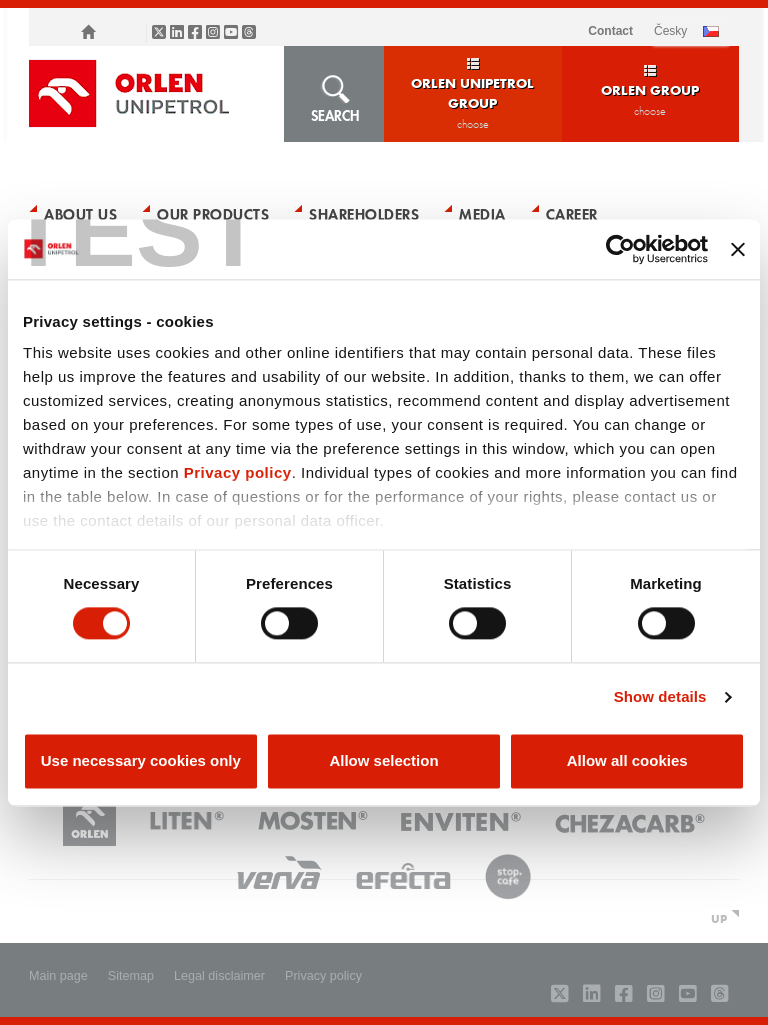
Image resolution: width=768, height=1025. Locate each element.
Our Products (213, 213)
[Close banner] (738, 249)
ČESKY (670, 31)
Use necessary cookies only (141, 760)
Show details (660, 697)
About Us (80, 213)
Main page (58, 976)
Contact (610, 31)
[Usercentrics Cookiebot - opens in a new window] (620, 249)
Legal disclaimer (219, 976)
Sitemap (131, 976)
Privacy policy (238, 472)
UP (719, 918)
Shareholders (364, 213)
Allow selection (383, 760)
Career (572, 213)
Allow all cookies (627, 760)
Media (482, 213)
